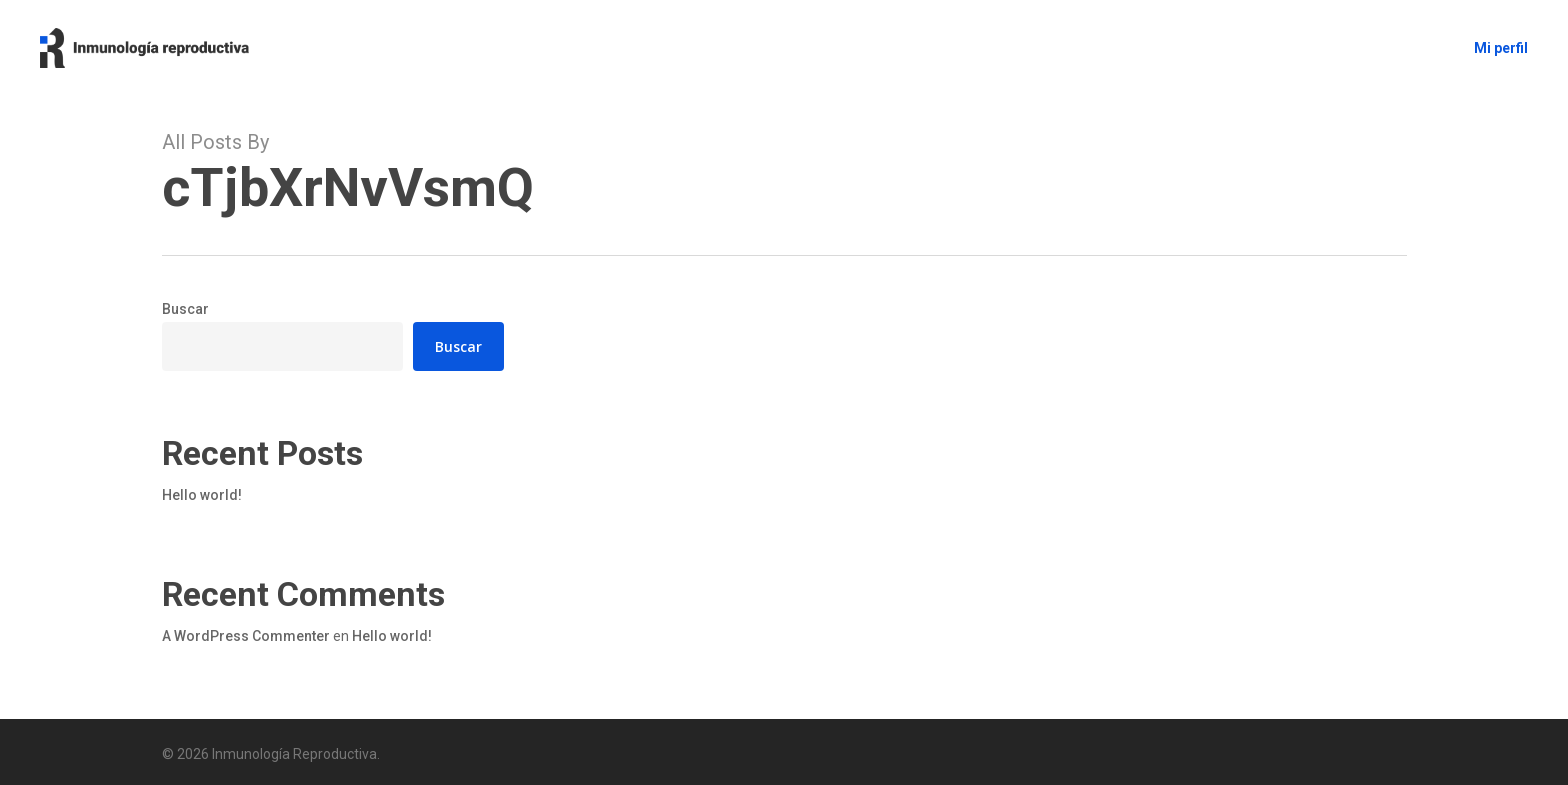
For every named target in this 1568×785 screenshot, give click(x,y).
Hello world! (202, 495)
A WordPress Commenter (246, 636)
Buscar (185, 309)
